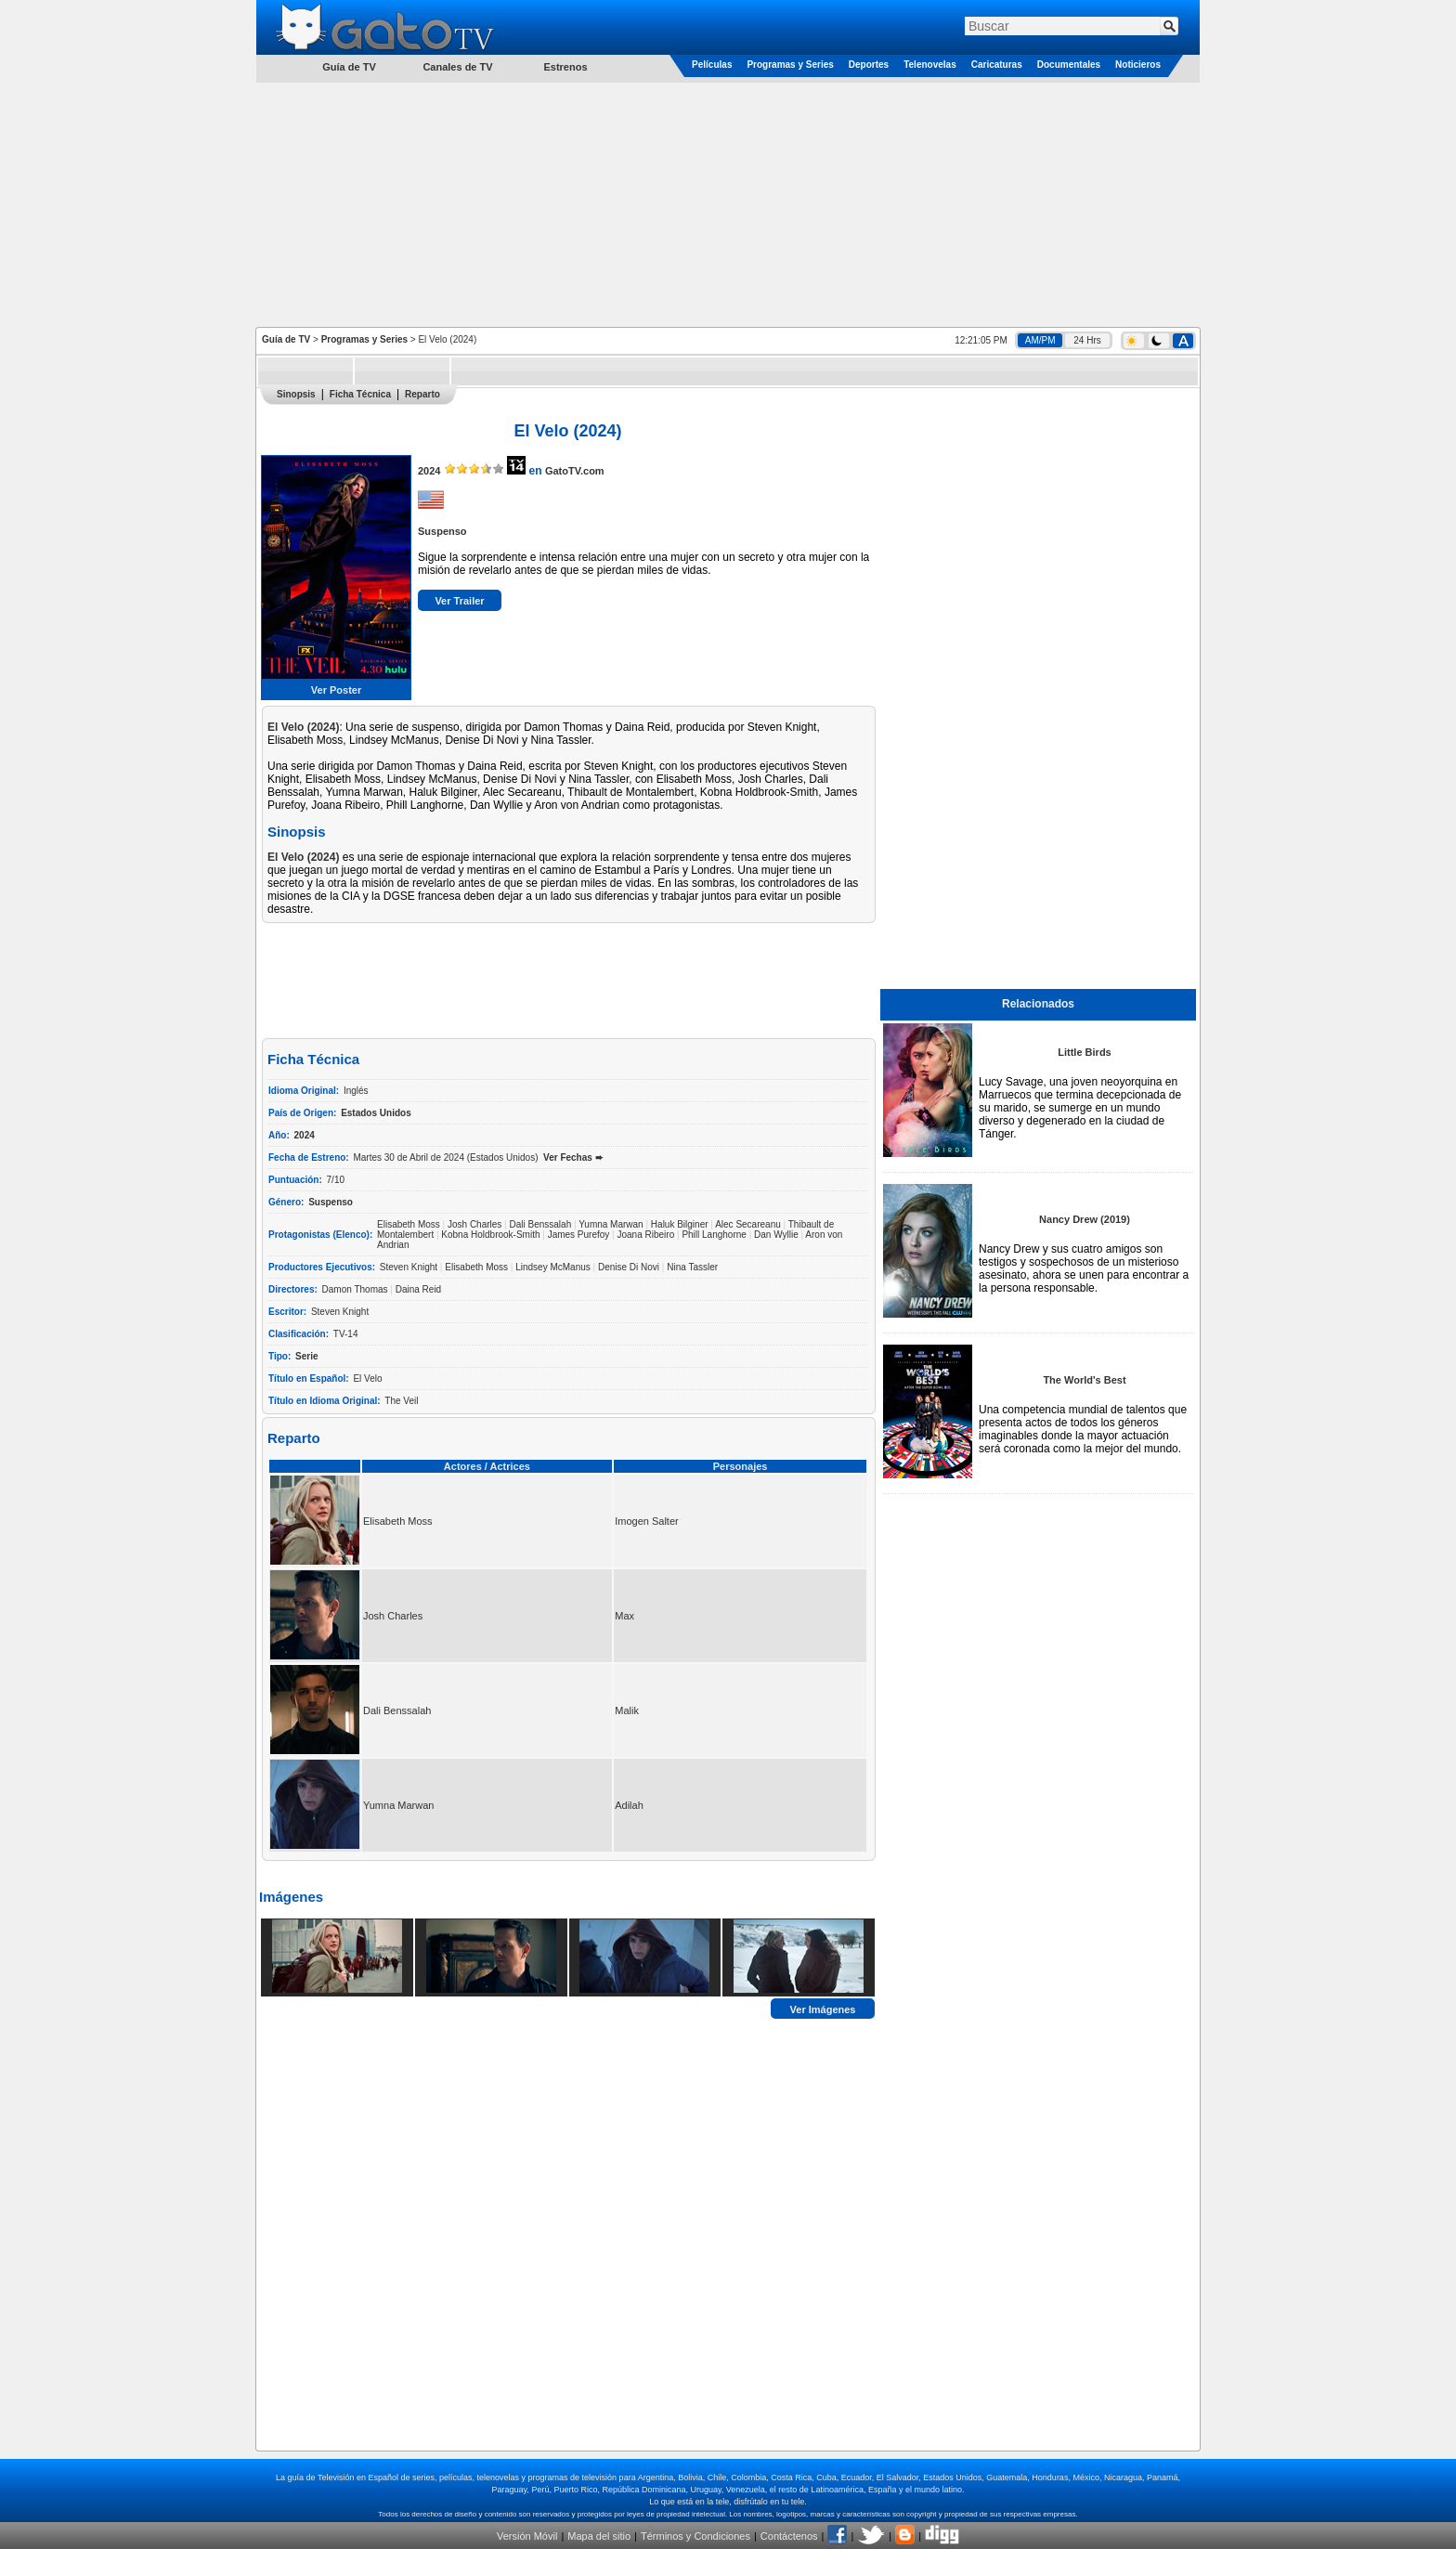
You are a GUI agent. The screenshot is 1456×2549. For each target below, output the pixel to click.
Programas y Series (790, 64)
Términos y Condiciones (695, 2536)
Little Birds (1084, 1052)
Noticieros (1138, 64)
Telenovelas (930, 64)
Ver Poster (336, 690)
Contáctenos (789, 2536)
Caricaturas (996, 64)
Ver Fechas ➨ (573, 1157)
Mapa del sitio (598, 2536)
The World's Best (1084, 1379)
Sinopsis (296, 394)
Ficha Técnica (360, 394)
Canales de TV (457, 66)
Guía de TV (286, 339)
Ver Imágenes (823, 2008)
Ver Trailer (459, 600)
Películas (712, 64)
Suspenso (442, 531)
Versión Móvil (527, 2536)
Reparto (422, 394)
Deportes (869, 64)
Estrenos (565, 66)
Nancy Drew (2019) (1084, 1219)
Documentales (1068, 64)
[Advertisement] (728, 203)
